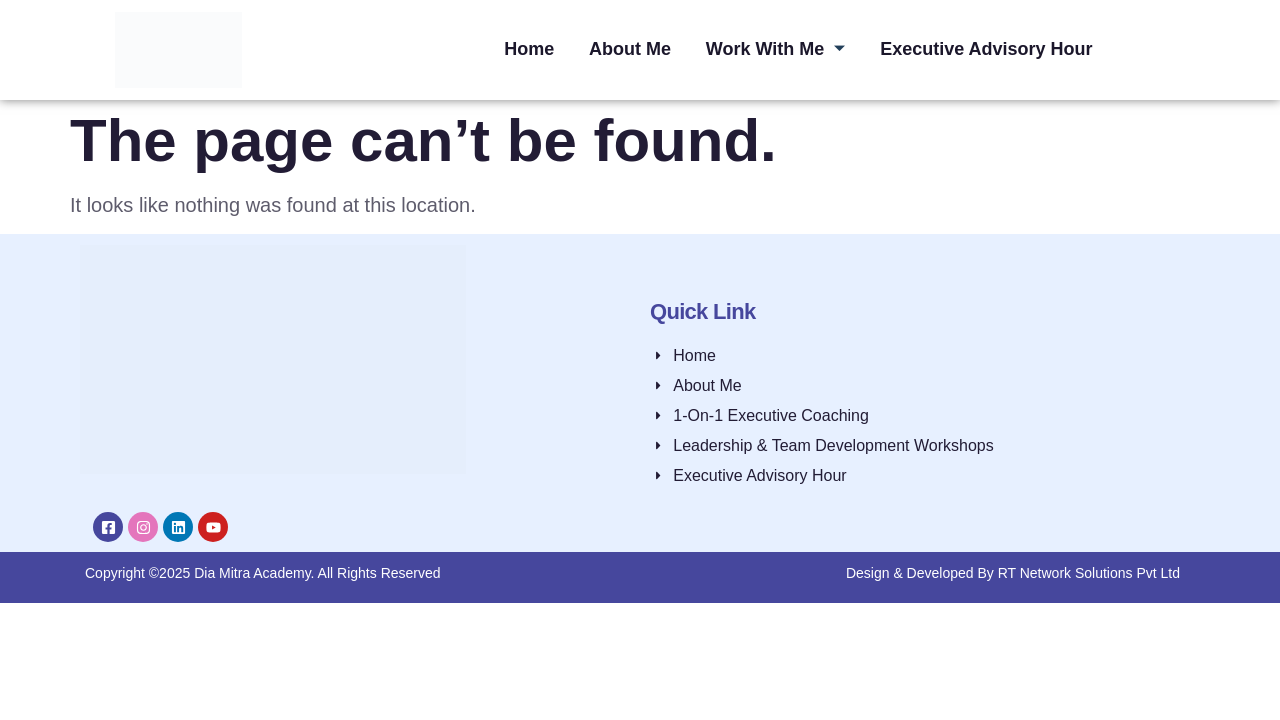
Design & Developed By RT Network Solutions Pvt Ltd (1013, 573)
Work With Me (776, 49)
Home (527, 49)
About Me (629, 49)
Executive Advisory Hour (988, 49)
